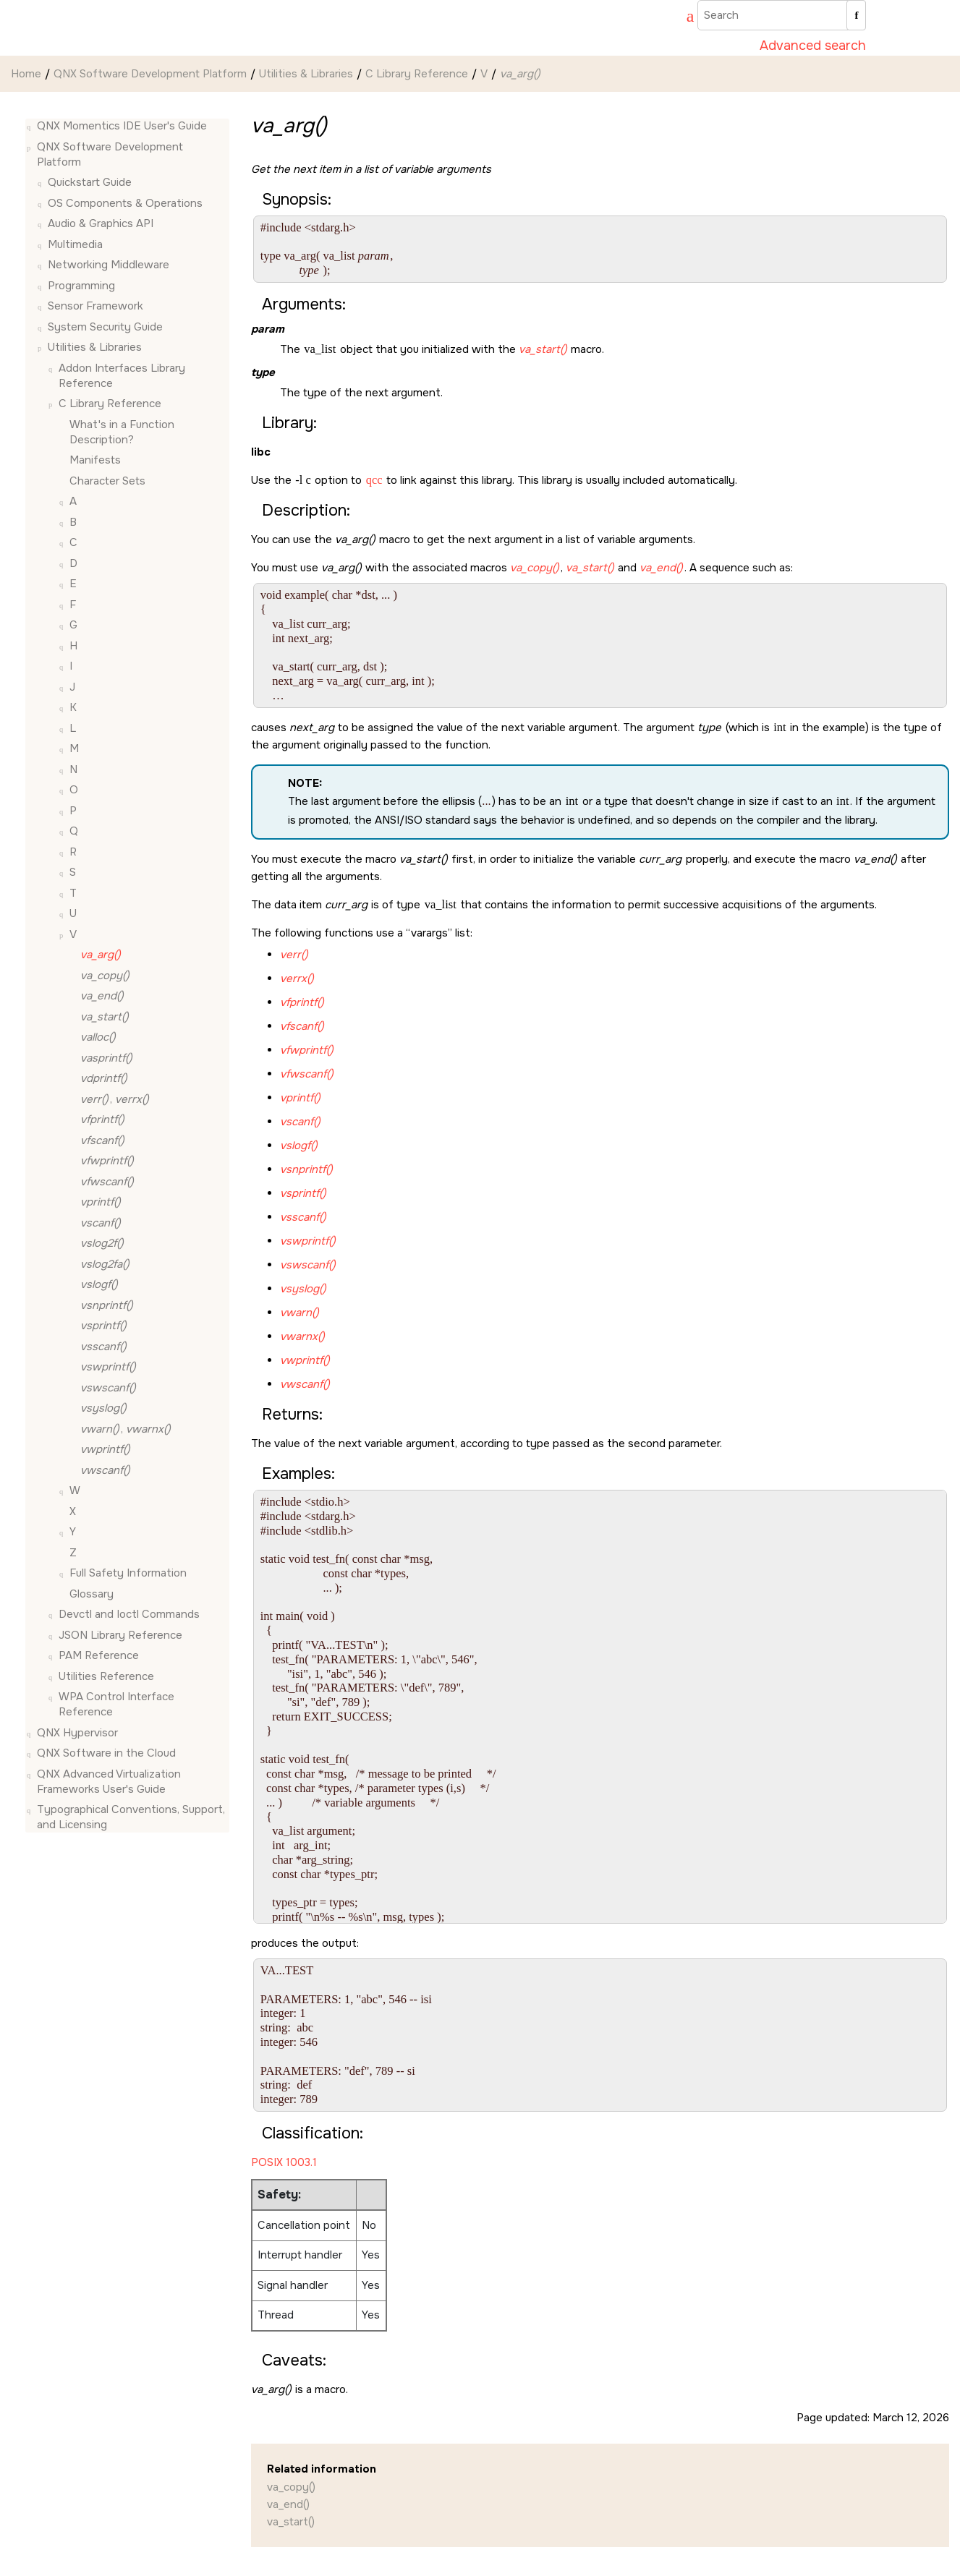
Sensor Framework (95, 306)
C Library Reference (416, 74)
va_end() (288, 2504)
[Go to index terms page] (683, 18)
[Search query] (781, 15)
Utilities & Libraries (306, 74)
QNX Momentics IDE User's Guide (122, 126)
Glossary (91, 1594)
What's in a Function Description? (121, 432)
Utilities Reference (106, 1676)
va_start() (291, 2522)
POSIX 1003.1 (284, 2162)
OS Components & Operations (125, 203)
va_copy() (291, 2487)
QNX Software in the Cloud (106, 1753)
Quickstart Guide (90, 182)
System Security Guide (105, 327)
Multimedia (75, 244)
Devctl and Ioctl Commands (129, 1614)
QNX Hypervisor (77, 1733)
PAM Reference (99, 1655)
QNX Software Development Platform (150, 74)
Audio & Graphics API (100, 223)
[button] (31, 126)
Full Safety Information (128, 1573)
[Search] (856, 15)
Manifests (95, 460)
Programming (81, 285)
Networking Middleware (108, 264)
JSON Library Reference (120, 1635)
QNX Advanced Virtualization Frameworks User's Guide (109, 1781)
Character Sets (107, 481)
